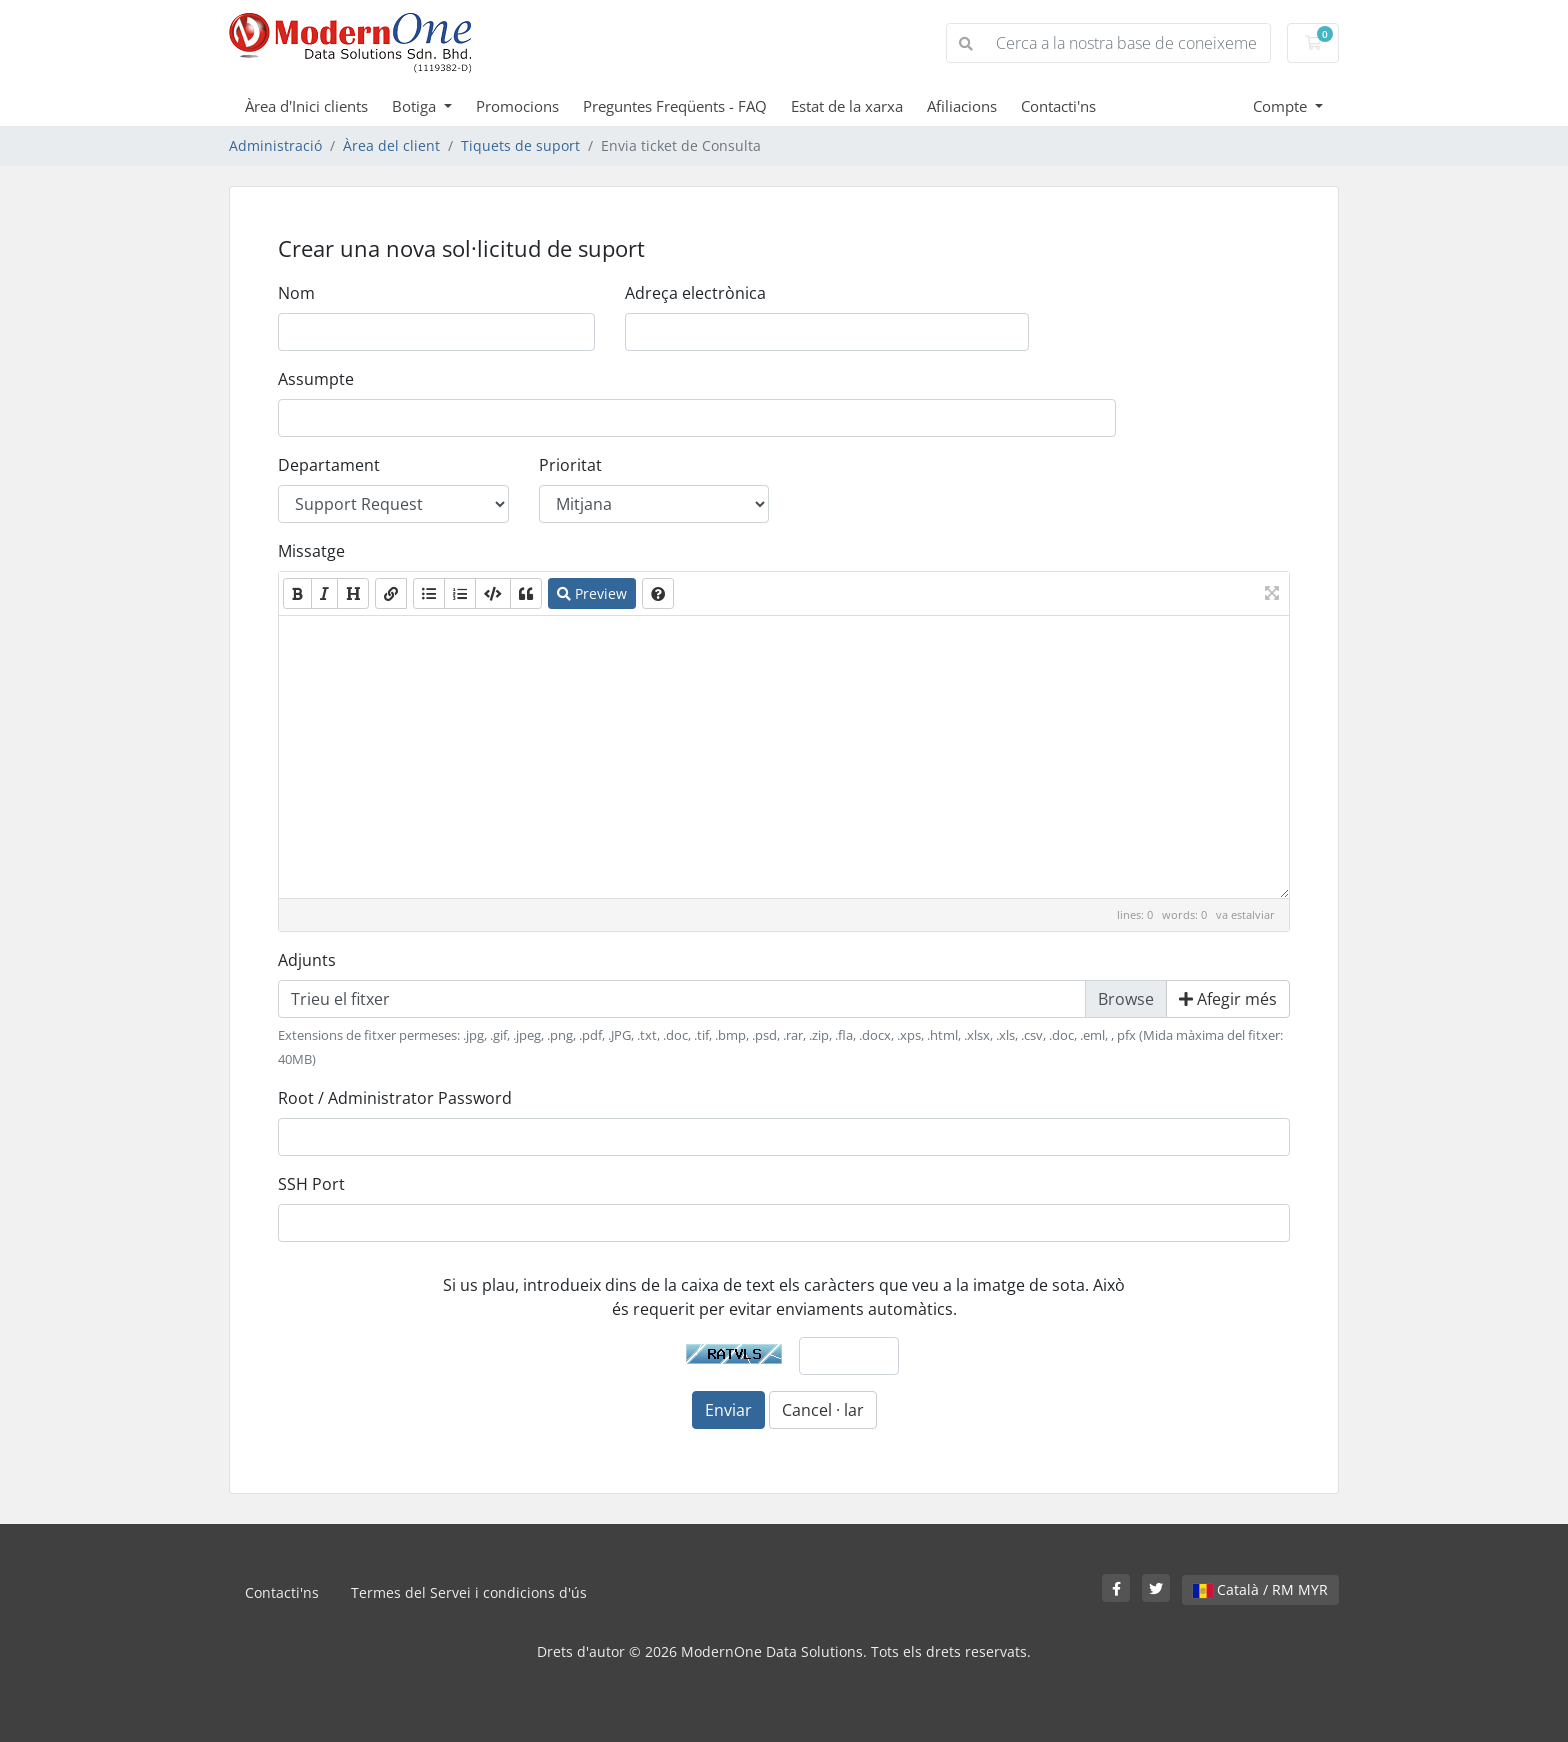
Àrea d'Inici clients (306, 106)
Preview (592, 593)
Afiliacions (962, 106)
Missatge (311, 551)
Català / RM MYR (1260, 1589)
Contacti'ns (1058, 106)
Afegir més (1228, 999)
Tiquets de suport (520, 145)
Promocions (517, 106)
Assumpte (316, 379)
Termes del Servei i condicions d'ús (469, 1592)
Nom (296, 293)
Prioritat (570, 465)
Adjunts (307, 960)
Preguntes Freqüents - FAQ (675, 106)
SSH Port (311, 1184)
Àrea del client (391, 145)
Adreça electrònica (695, 293)
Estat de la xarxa (847, 106)
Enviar (728, 1410)
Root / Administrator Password (395, 1098)
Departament (329, 465)
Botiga (416, 106)
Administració (275, 145)
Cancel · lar (823, 1410)
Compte (1282, 106)
